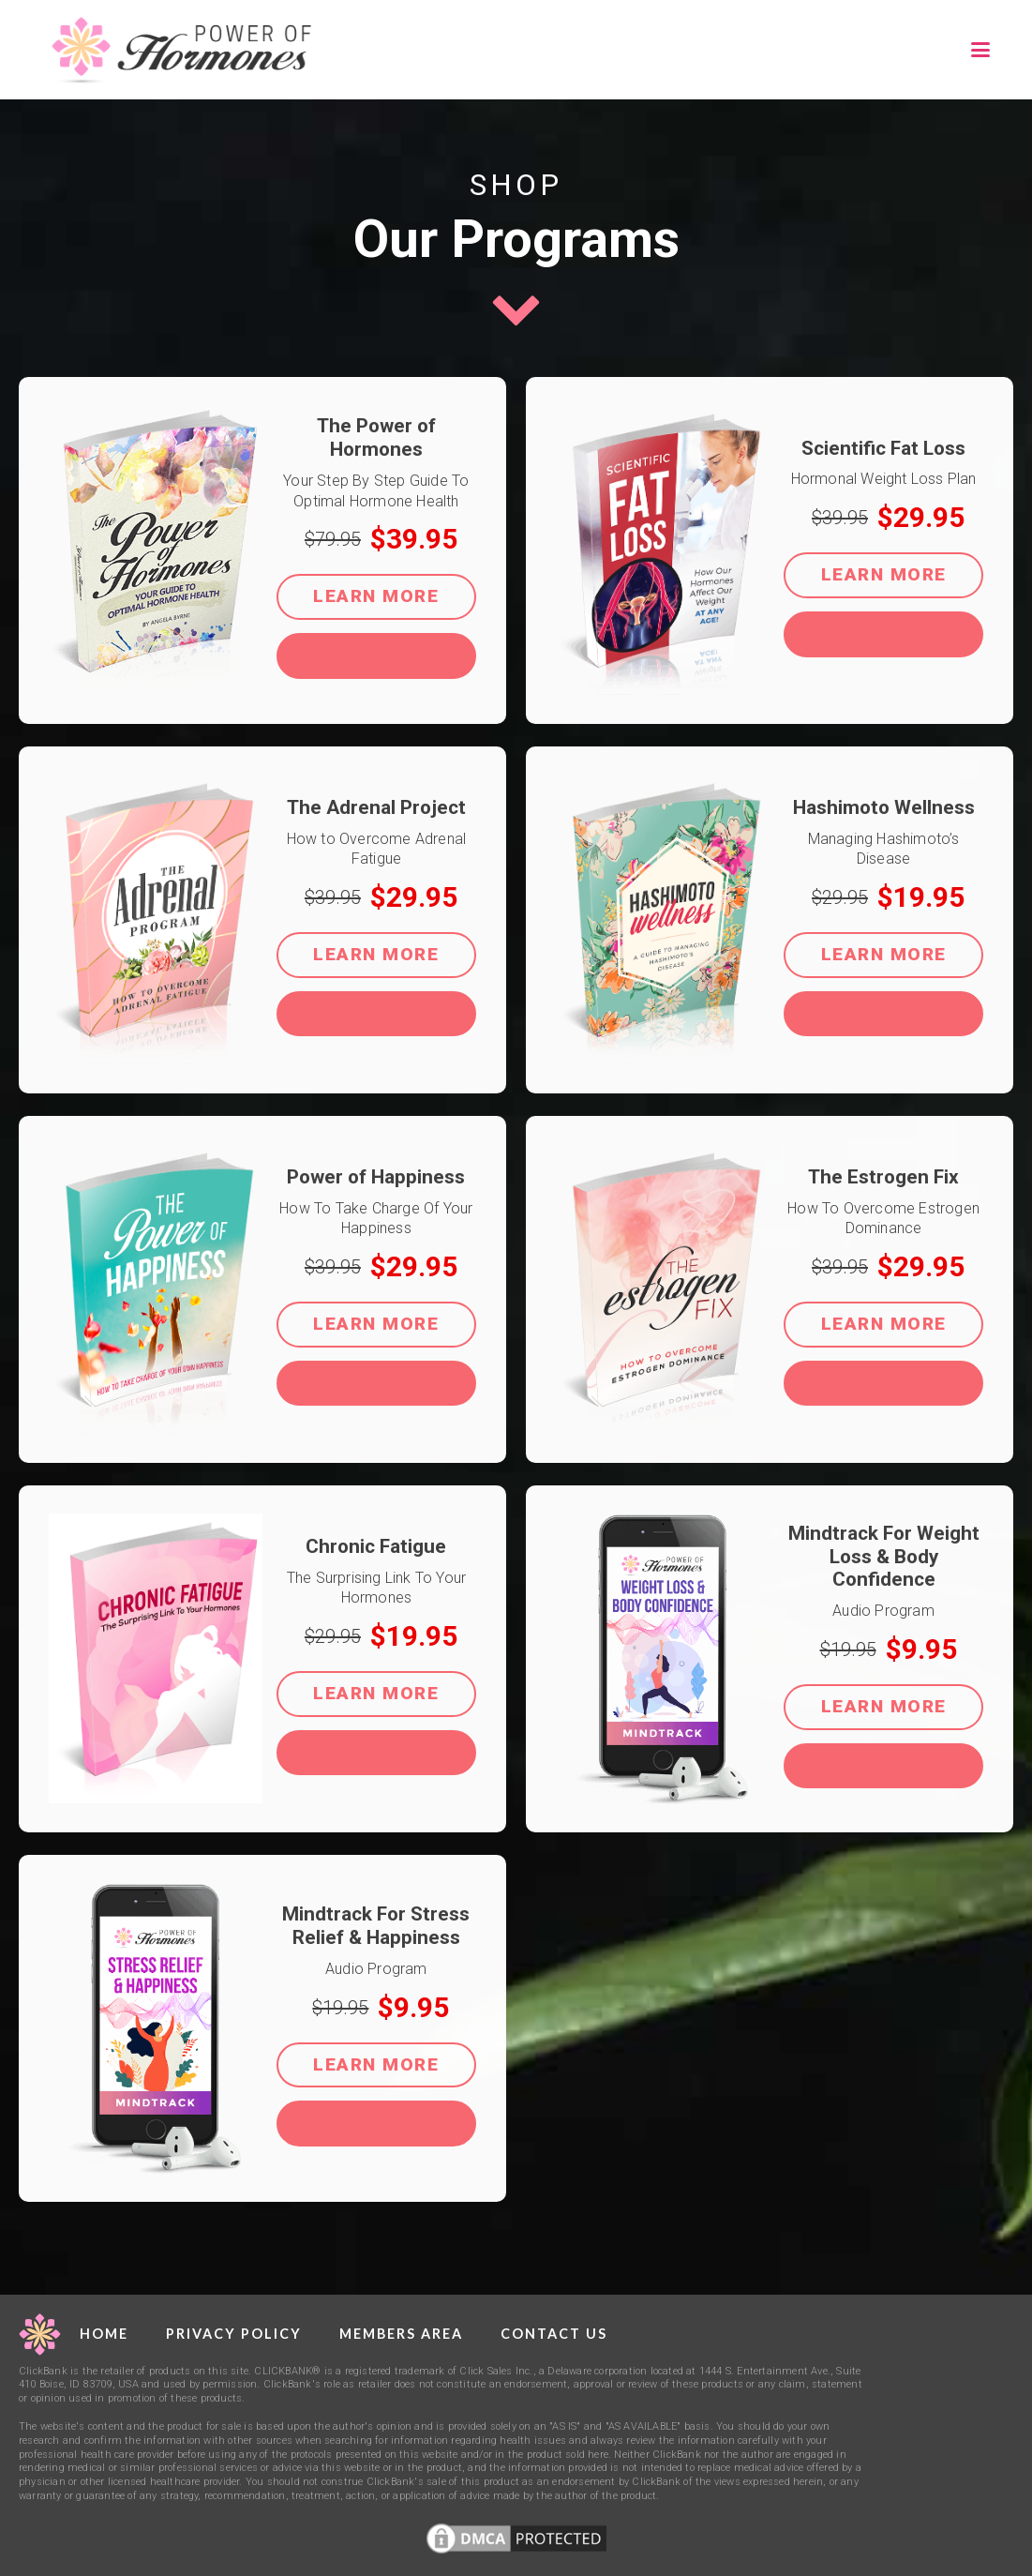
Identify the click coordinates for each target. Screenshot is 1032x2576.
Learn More (376, 596)
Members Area (401, 2334)
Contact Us (554, 2334)
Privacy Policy (234, 2334)
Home (104, 2334)
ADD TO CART (376, 655)
